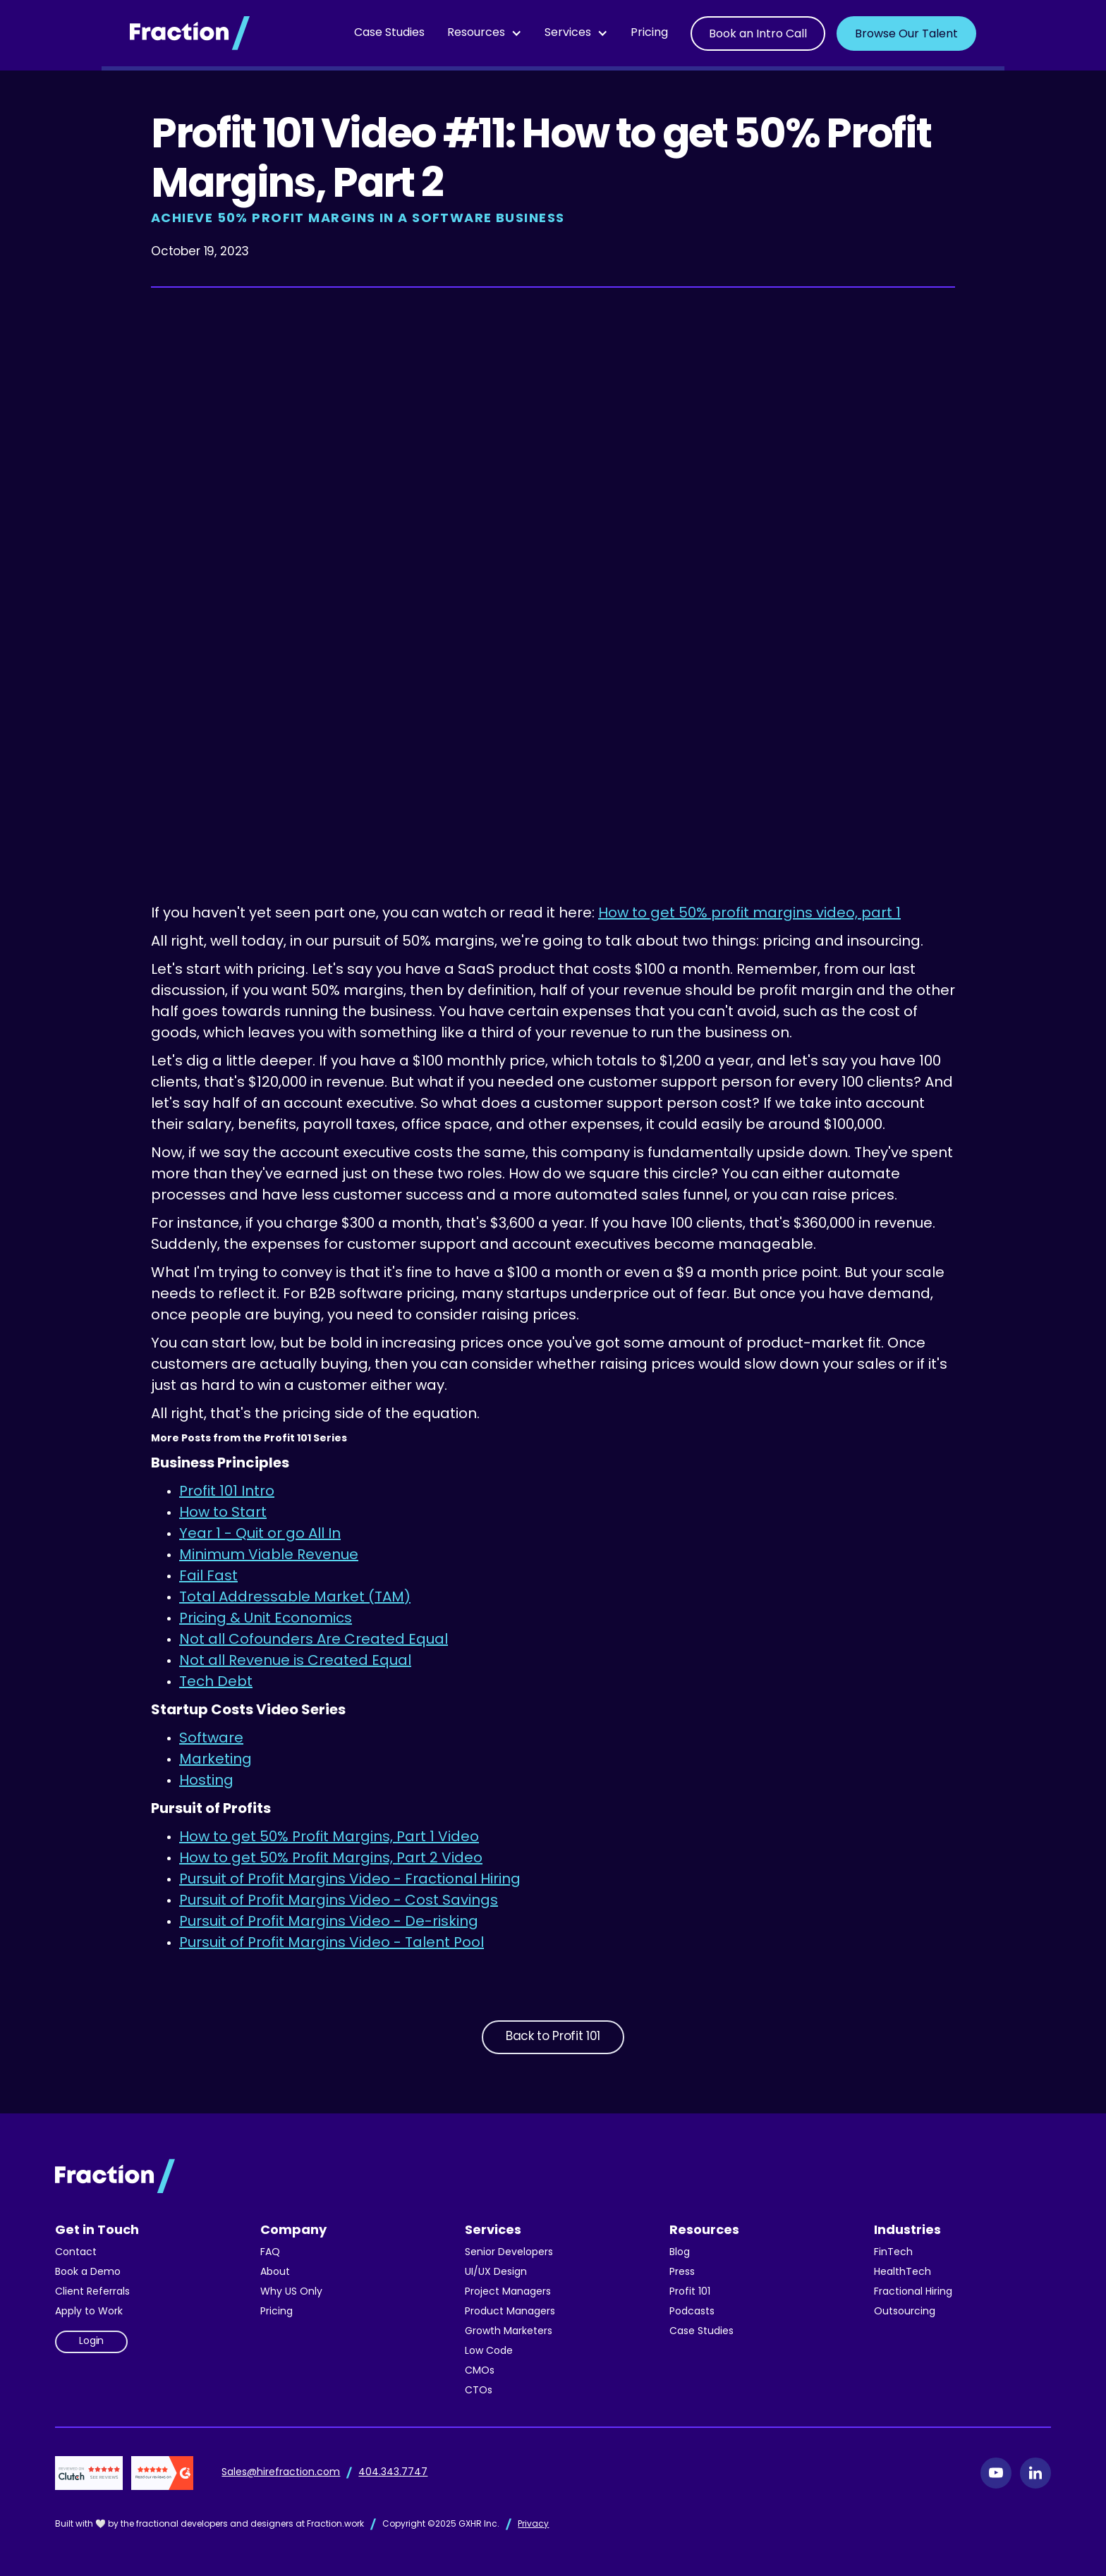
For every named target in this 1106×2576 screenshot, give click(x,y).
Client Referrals (92, 2292)
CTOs (478, 2391)
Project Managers (508, 2292)
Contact (76, 2252)
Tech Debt (216, 1682)
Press (682, 2272)
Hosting (206, 1781)
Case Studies (389, 33)
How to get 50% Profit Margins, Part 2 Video (330, 1859)
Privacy (533, 2524)
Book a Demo (88, 2272)
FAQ (270, 2252)
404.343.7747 (392, 2472)
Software (211, 1739)
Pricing (649, 33)
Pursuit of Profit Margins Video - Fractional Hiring (350, 1880)
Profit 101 (689, 2292)
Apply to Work (89, 2312)
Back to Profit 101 (553, 2037)
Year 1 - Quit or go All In (260, 1534)
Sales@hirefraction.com (280, 2472)
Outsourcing (904, 2312)
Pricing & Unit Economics (265, 1619)
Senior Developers (509, 2252)
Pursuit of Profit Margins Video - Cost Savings (338, 1901)
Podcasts (692, 2312)
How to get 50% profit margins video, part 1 (749, 914)
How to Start (223, 1513)
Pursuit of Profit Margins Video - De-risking (328, 1922)
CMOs (479, 2371)
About (275, 2272)
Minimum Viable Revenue (268, 1556)
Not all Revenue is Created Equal (295, 1661)
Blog (679, 2252)
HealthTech (902, 2272)
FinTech (893, 2252)
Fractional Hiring (913, 2292)
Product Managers (510, 2312)
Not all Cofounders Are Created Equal (313, 1640)
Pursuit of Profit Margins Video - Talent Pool (331, 1943)
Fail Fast (208, 1577)
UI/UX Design (496, 2272)
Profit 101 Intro (226, 1492)
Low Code (489, 2351)
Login (91, 2341)
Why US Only (291, 2292)
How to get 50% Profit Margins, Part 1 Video (329, 1838)
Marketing (215, 1760)
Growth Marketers (508, 2331)
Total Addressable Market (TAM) (295, 1598)
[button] (484, 33)
